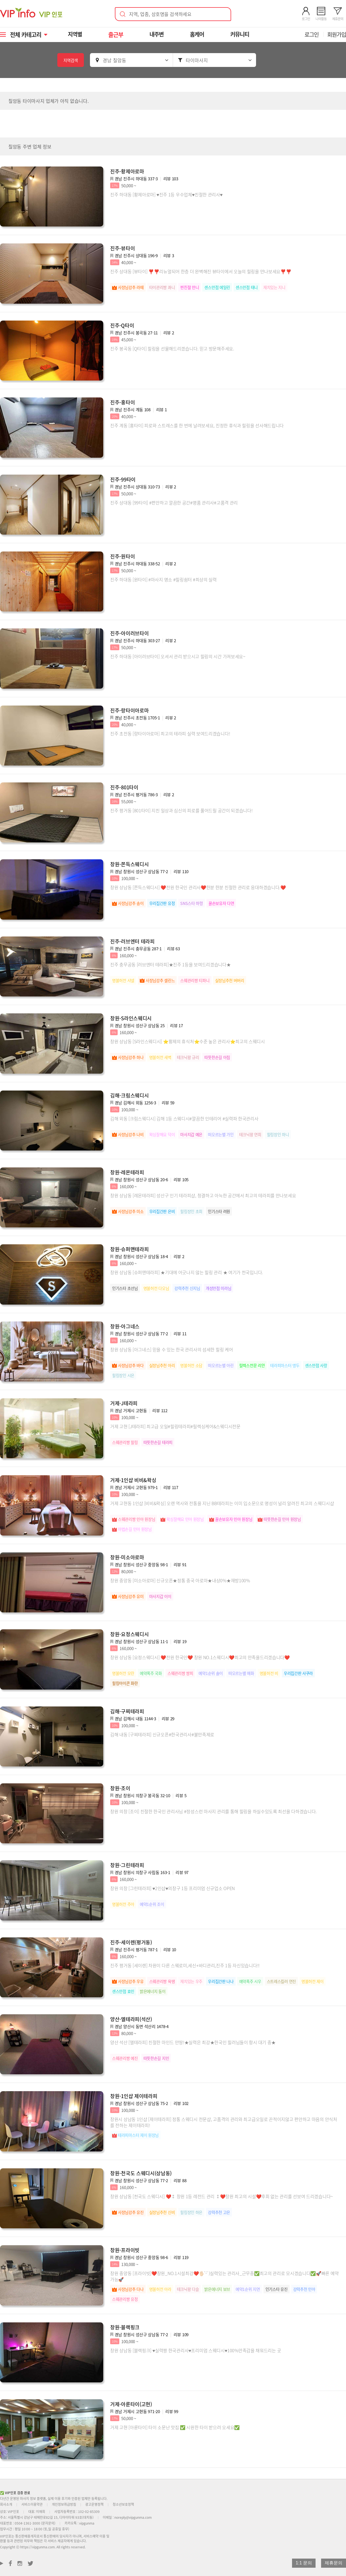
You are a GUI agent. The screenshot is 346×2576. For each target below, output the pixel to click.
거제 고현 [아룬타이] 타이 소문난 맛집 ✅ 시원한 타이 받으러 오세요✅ (175, 2427)
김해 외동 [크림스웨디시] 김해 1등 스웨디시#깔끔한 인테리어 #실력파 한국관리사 (184, 1118)
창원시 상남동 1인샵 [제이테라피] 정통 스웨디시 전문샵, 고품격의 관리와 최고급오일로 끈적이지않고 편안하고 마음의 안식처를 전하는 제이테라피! (223, 2122)
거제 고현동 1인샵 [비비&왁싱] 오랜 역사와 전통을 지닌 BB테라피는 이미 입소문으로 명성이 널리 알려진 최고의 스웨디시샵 (222, 1503)
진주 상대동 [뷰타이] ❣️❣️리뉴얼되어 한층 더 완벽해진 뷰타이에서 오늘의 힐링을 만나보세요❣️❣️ (200, 271)
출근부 (116, 34)
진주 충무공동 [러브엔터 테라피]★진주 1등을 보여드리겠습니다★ (170, 964)
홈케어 (197, 34)
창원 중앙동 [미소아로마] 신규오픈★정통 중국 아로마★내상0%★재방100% (180, 1580)
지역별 (75, 34)
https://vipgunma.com (37, 2546)
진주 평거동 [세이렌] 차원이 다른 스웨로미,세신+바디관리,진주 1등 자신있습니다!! (185, 1965)
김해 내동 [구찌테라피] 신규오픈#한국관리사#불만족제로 (162, 1734)
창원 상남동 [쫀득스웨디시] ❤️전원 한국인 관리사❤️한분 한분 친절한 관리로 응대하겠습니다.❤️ (198, 887)
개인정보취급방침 (64, 2504)
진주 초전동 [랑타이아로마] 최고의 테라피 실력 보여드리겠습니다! (170, 733)
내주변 (157, 34)
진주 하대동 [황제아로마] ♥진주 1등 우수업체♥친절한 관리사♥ (166, 194)
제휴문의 (333, 2563)
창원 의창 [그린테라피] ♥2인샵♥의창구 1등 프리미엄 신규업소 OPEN (172, 1888)
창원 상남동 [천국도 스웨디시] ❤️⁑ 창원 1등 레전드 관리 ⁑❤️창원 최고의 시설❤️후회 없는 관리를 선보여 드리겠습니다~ (221, 2196)
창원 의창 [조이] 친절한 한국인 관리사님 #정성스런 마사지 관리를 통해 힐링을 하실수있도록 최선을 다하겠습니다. (213, 1811)
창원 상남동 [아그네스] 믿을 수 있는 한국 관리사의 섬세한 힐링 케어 (171, 1349)
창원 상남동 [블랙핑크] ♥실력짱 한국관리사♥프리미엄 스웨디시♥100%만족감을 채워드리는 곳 (195, 2350)
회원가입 (336, 34)
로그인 (311, 34)
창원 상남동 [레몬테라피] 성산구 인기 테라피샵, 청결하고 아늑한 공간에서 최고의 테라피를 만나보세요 (203, 1195)
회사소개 (6, 2504)
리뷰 (170, 178)
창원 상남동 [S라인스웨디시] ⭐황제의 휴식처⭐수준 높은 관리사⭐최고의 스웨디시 (187, 1041)
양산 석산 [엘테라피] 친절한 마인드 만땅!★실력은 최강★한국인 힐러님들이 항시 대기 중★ (193, 2042)
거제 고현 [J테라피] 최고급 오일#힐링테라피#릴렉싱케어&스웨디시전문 (175, 1426)
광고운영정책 (94, 2504)
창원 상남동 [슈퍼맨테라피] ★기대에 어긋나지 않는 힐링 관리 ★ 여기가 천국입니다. (186, 1272)
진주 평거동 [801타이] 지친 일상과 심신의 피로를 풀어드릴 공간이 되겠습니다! (181, 810)
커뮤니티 (240, 34)
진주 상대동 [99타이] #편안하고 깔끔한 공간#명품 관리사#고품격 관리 (174, 502)
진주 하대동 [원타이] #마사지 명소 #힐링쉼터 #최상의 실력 (163, 579)
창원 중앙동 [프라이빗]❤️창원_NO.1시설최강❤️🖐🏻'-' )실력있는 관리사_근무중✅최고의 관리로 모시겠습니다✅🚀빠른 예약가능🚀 (224, 2276)
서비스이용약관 (32, 2504)
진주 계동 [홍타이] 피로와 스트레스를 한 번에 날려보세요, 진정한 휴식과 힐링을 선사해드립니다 (197, 425)
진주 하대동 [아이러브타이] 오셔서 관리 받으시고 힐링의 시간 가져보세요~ (178, 656)
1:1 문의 (304, 2563)
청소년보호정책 (123, 2504)
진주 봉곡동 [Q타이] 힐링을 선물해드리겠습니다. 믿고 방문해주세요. (172, 348)
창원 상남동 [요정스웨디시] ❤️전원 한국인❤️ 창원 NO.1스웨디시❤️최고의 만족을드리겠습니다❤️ (200, 1657)
